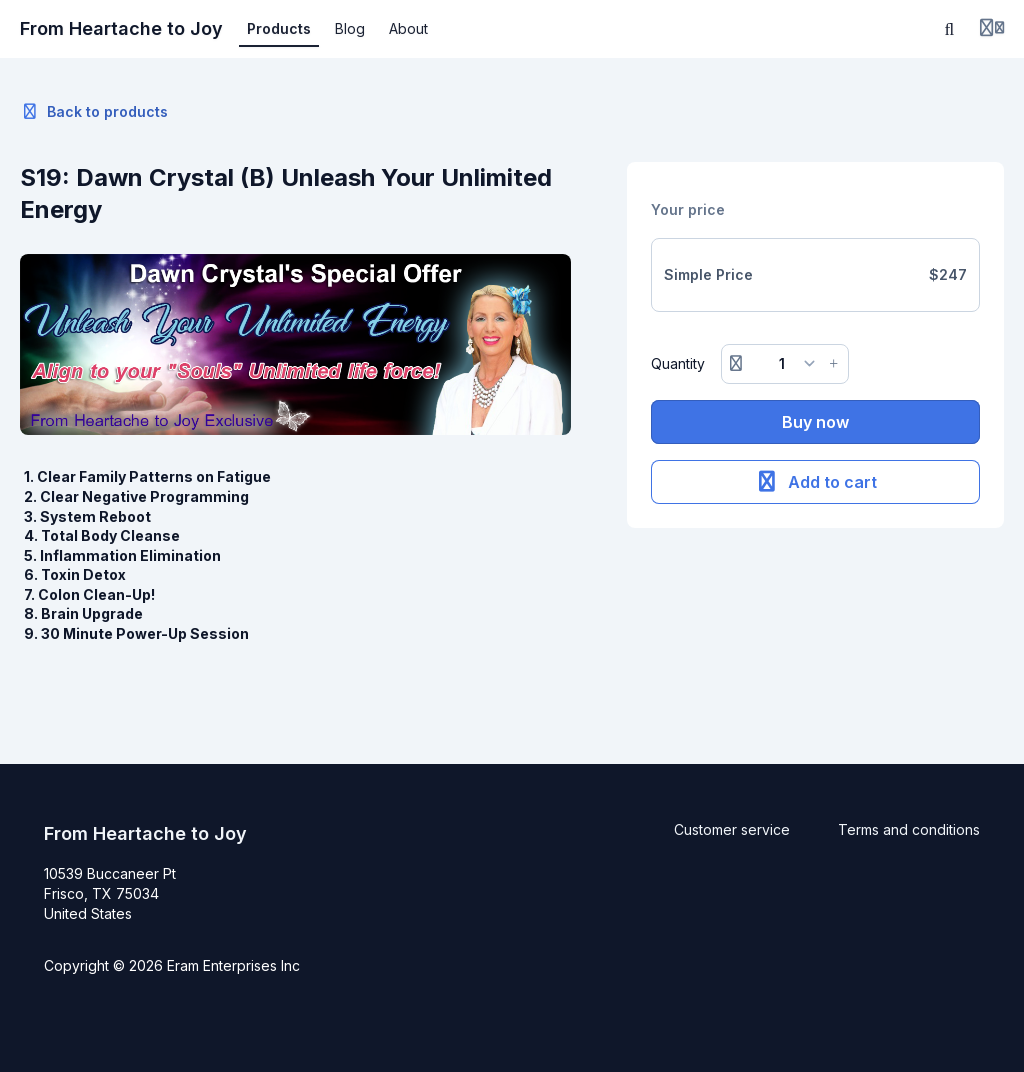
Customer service (732, 829)
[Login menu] (992, 29)
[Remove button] (736, 364)
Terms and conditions (909, 829)
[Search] (950, 29)
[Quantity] (784, 364)
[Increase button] (834, 364)
